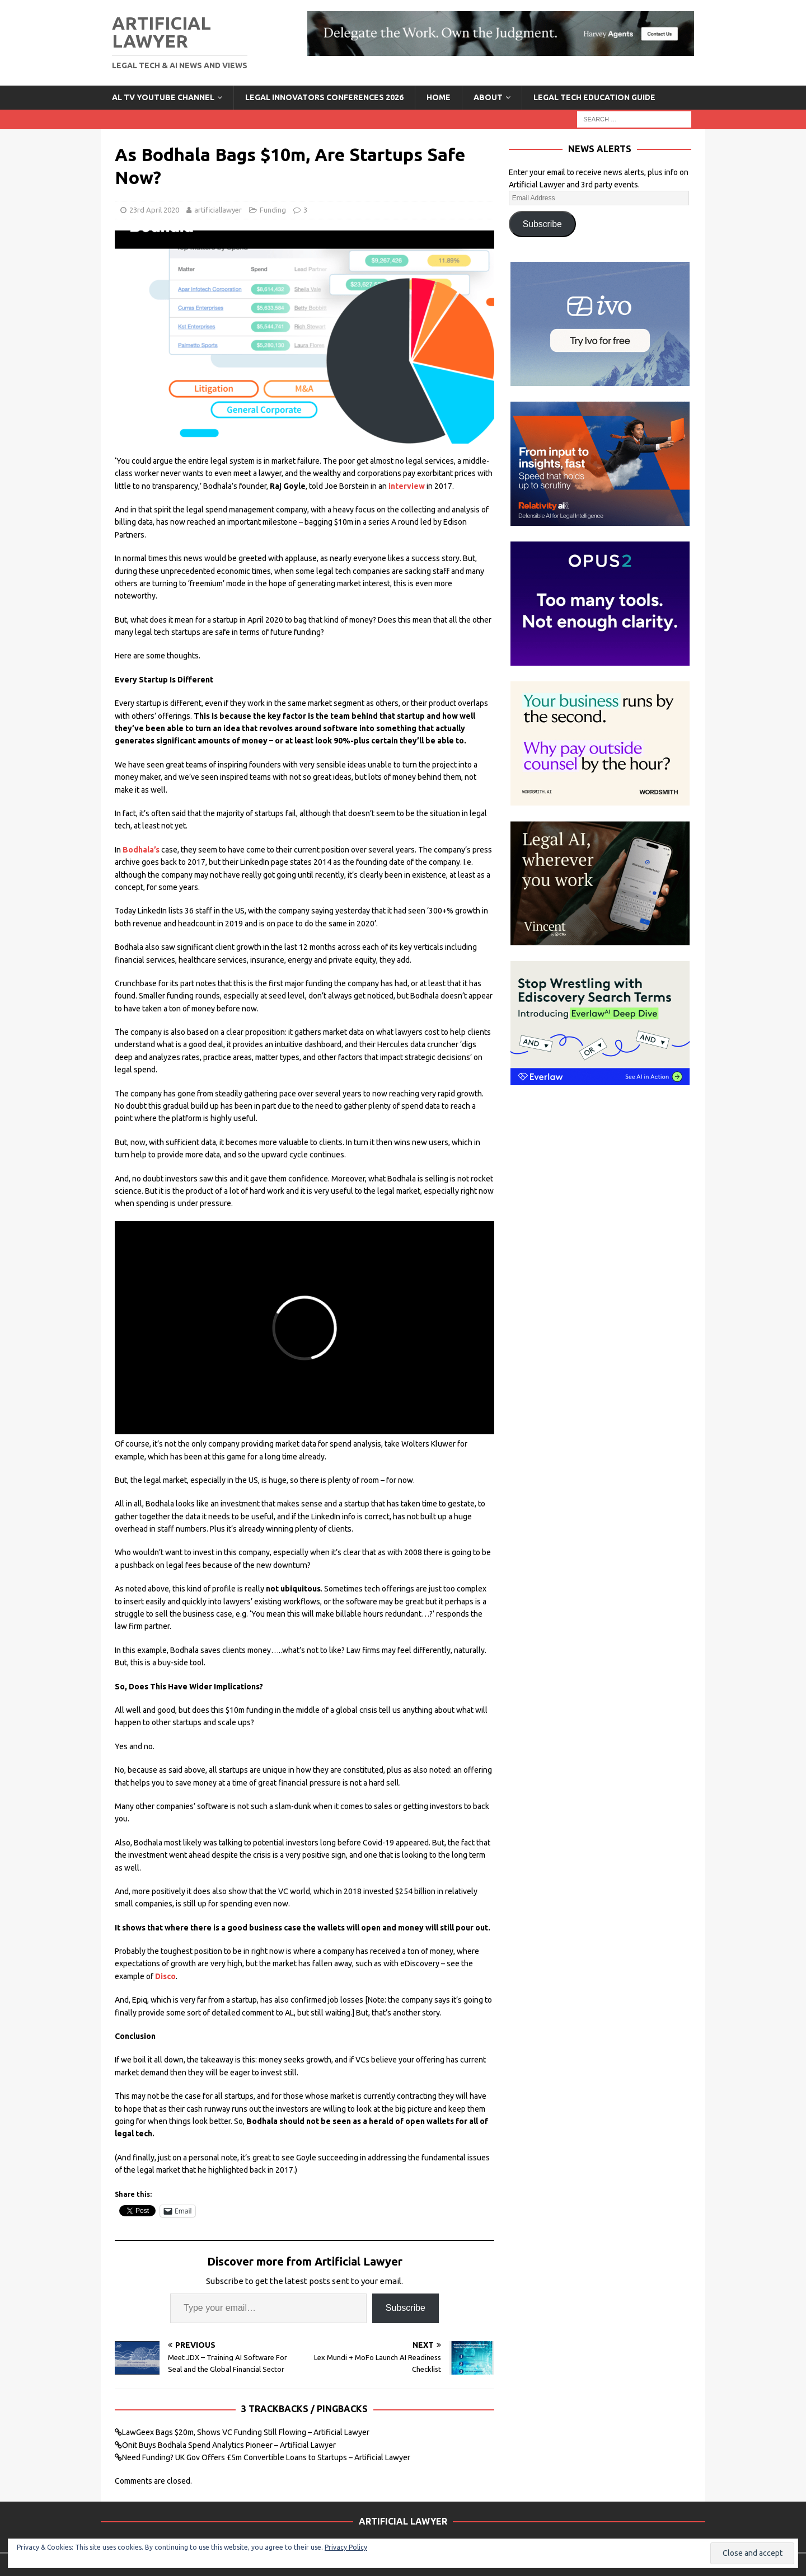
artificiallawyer (218, 210)
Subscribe (405, 2308)
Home (439, 97)
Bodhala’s (141, 849)
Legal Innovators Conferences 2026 (324, 97)
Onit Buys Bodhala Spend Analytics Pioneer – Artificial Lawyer (229, 2445)
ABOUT (488, 97)
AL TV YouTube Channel (163, 97)
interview (406, 486)
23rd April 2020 (154, 210)
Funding (273, 210)
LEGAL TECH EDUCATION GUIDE (594, 97)
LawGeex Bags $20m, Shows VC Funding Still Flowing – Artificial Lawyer (245, 2432)
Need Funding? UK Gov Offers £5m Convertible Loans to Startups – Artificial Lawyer (266, 2457)
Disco (165, 1976)
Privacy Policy (346, 2547)
